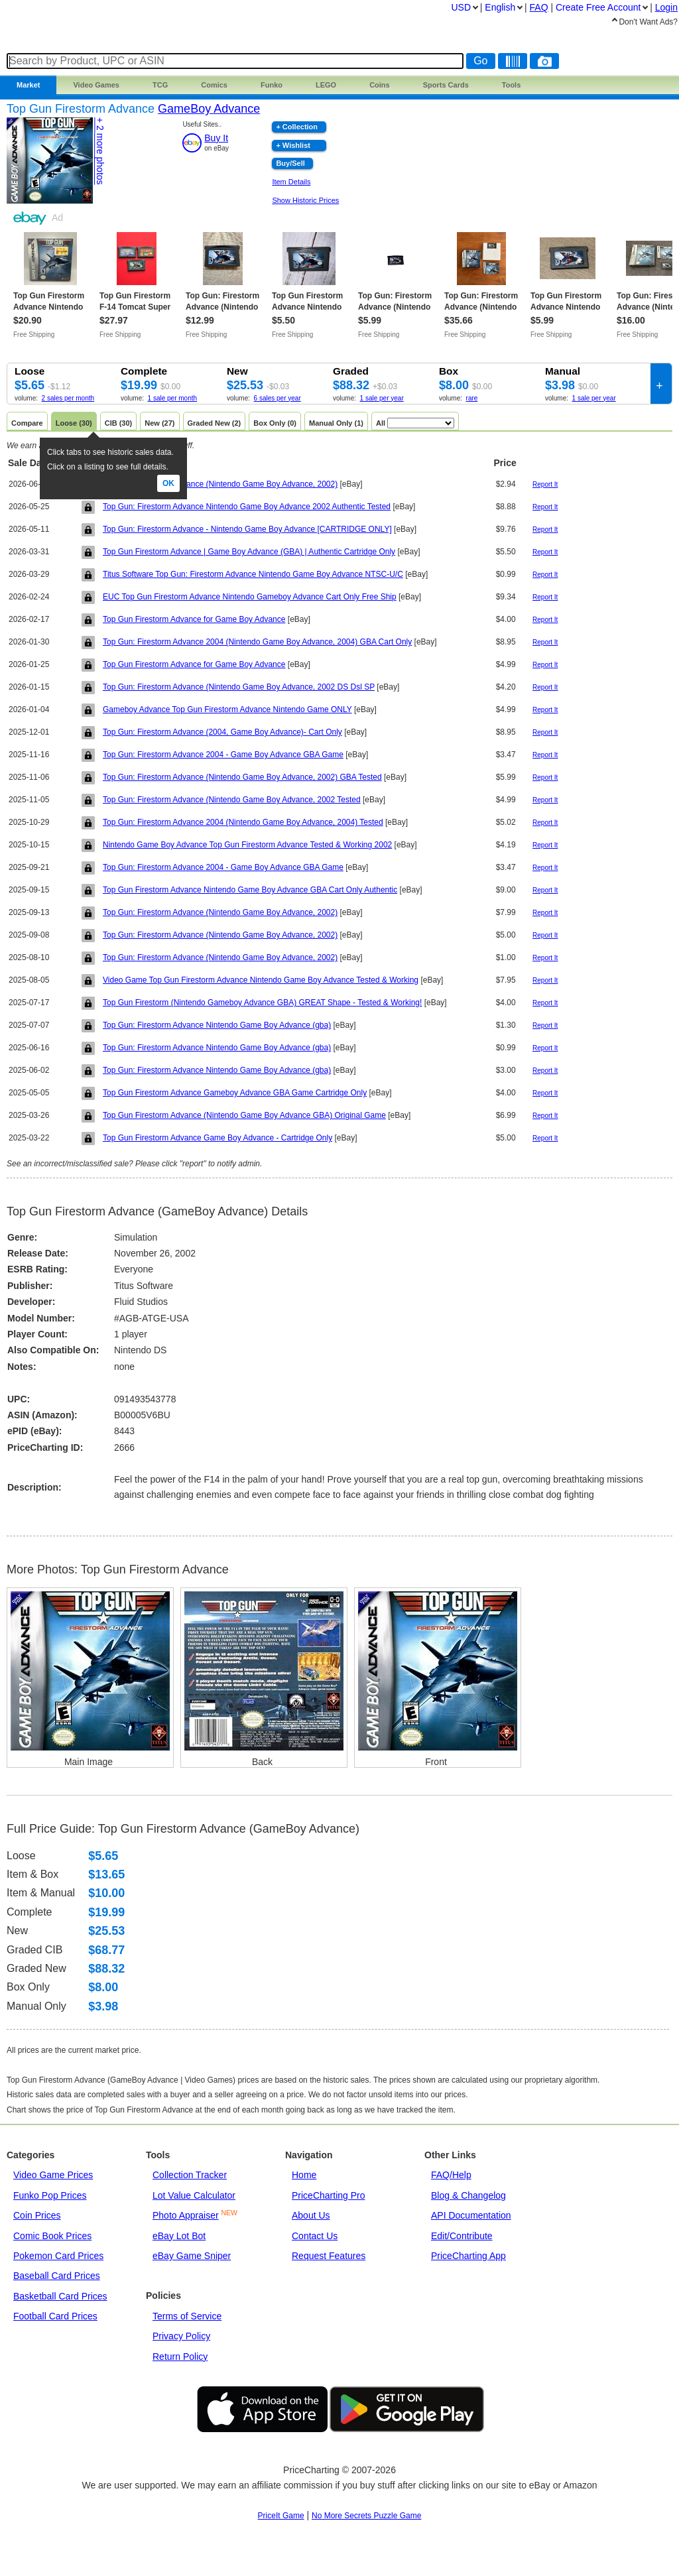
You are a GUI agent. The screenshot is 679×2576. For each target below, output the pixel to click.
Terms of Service (187, 2316)
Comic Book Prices (52, 2236)
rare (472, 398)
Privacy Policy (181, 2336)
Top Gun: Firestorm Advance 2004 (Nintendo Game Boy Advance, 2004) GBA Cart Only (257, 641)
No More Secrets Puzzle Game (366, 2515)
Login (666, 7)
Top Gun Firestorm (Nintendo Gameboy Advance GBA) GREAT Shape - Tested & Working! (262, 1002)
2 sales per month (68, 398)
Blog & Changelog (468, 2195)
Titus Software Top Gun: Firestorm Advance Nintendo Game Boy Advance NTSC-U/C (253, 574)
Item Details (291, 182)
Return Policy (180, 2356)
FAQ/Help (451, 2175)
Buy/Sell (290, 163)
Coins (379, 85)
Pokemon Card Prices (58, 2255)
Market (28, 85)
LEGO (326, 85)
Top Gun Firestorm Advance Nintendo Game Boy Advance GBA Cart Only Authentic (250, 889)
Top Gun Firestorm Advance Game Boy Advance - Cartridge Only (217, 1137)
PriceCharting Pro (328, 2195)
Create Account (598, 7)
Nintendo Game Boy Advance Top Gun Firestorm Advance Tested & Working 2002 (247, 844)
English (500, 7)
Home (304, 2175)
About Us (311, 2215)
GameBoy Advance (209, 108)
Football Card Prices (55, 2316)
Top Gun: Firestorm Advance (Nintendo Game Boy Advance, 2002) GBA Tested (242, 777)
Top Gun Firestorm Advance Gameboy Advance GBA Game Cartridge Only (235, 1092)
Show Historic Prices (305, 200)
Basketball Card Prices (60, 2296)
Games (96, 85)
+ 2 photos (100, 151)
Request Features (328, 2255)
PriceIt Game (281, 2515)
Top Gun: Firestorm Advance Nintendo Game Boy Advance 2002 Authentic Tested (247, 506)
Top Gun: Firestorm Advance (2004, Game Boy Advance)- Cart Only (222, 732)
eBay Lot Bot (179, 2236)
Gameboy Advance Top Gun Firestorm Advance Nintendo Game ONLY (227, 709)
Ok (168, 483)
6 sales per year (277, 398)
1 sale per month (173, 398)
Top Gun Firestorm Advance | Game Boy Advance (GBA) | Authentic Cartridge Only (249, 551)
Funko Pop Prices (50, 2195)
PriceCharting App (468, 2255)
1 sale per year (382, 398)
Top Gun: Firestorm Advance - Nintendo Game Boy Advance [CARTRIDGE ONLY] (247, 529)
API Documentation (471, 2215)
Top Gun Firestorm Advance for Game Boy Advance (194, 619)
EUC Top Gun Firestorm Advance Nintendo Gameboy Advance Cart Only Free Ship (250, 596)
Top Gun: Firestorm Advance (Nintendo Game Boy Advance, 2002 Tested (232, 799)
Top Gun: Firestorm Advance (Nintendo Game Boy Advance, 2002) (220, 484)
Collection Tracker (190, 2175)
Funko (271, 85)
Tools (511, 85)
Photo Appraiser (186, 2215)
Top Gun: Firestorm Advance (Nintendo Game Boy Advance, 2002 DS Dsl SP (239, 687)
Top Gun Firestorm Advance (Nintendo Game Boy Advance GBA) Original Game (244, 1115)
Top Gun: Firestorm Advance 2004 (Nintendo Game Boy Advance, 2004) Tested (243, 822)
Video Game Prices (53, 2175)
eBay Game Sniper (192, 2255)
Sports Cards (446, 85)
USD (461, 7)
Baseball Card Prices (56, 2275)
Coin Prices (37, 2215)
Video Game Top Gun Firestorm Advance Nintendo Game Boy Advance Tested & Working (260, 980)
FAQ (539, 7)
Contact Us (315, 2236)
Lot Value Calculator (194, 2195)
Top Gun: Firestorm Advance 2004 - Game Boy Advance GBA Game (223, 754)
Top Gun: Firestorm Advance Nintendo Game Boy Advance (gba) (217, 1025)
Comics (214, 85)
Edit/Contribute (462, 2236)
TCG (160, 85)
